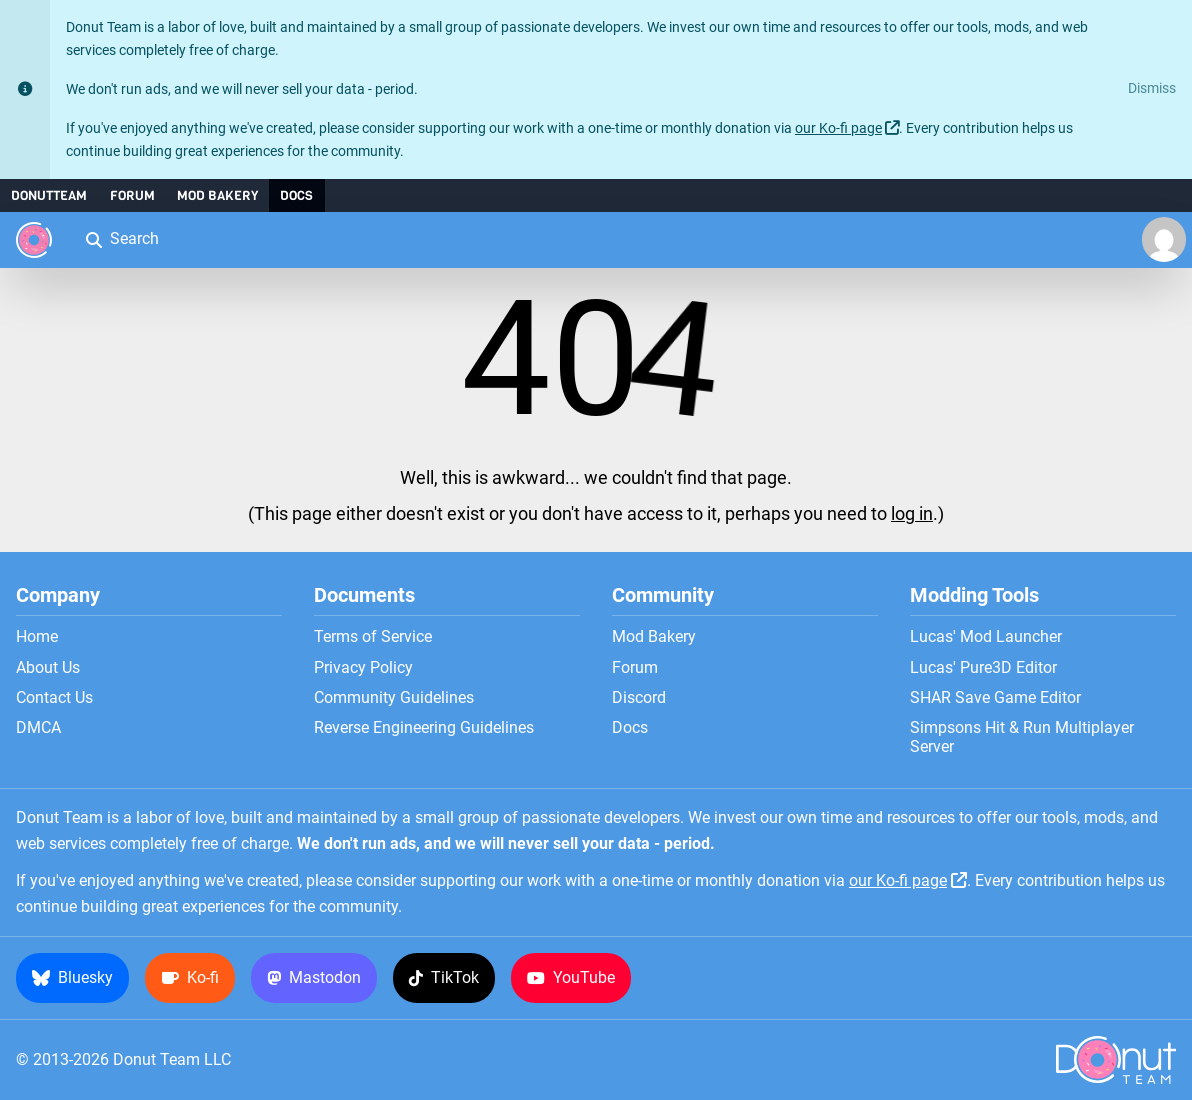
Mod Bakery (217, 195)
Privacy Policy (363, 668)
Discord (639, 698)
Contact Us (54, 698)
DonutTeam (49, 195)
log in (912, 514)
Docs (296, 195)
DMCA (38, 728)
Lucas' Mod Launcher (986, 637)
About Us (48, 668)
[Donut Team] (34, 240)
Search (121, 238)
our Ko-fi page (838, 128)
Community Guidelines (394, 698)
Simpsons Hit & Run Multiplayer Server (1022, 737)
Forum (132, 195)
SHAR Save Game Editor (995, 698)
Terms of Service (373, 637)
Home (37, 637)
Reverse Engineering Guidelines (424, 728)
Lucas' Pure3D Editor (983, 668)
